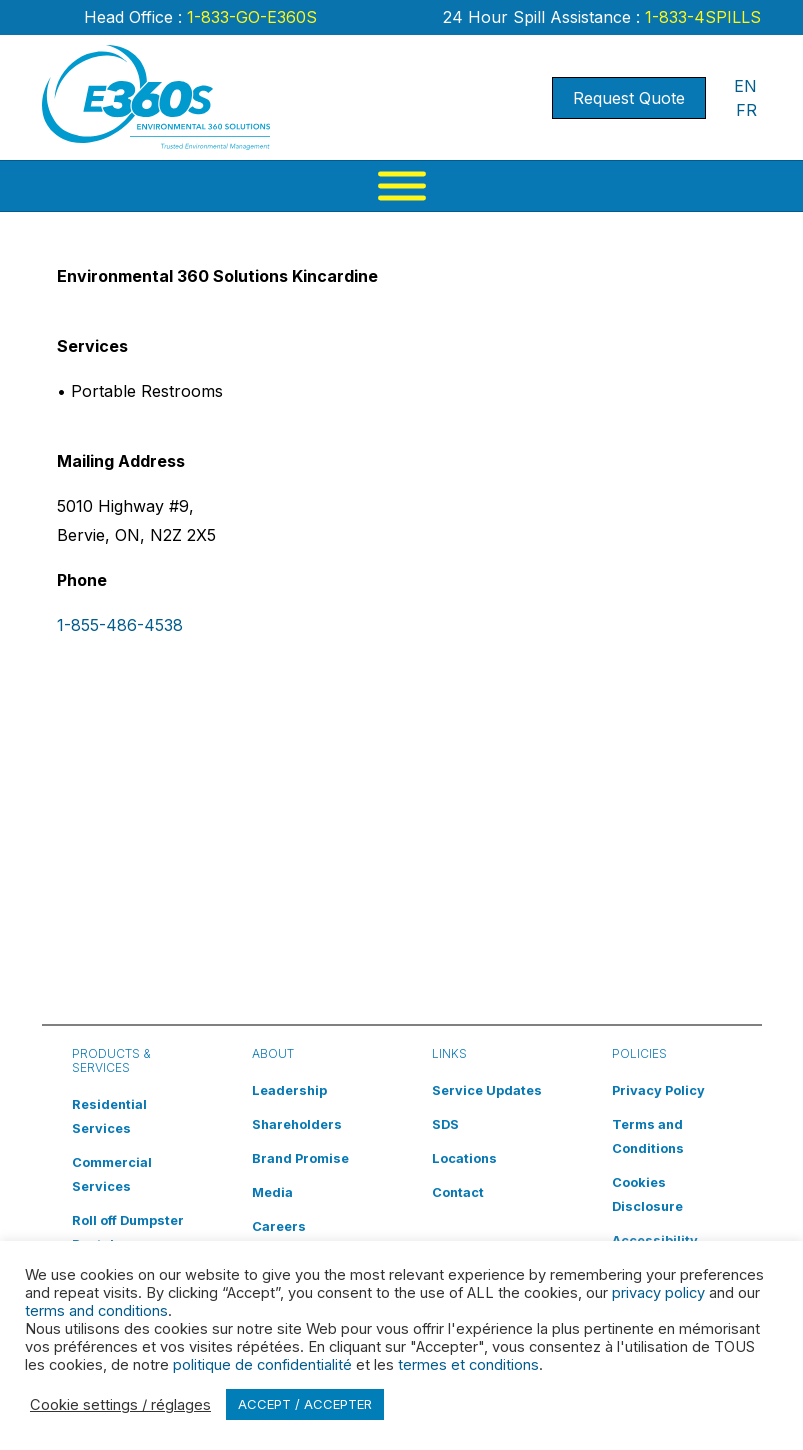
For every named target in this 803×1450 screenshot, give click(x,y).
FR (746, 110)
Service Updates (487, 1090)
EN (745, 86)
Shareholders (297, 1124)
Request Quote (629, 98)
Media (272, 1192)
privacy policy (658, 1293)
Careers (279, 1226)
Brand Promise (300, 1158)
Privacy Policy (658, 1090)
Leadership (289, 1090)
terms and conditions (96, 1311)
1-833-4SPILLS (700, 17)
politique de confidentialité (262, 1365)
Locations (464, 1158)
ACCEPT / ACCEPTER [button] (305, 1404)
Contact (458, 1192)
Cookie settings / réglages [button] (120, 1405)
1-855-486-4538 (120, 625)
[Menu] (402, 186)
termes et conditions (468, 1365)
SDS (445, 1124)
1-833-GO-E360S (249, 17)
